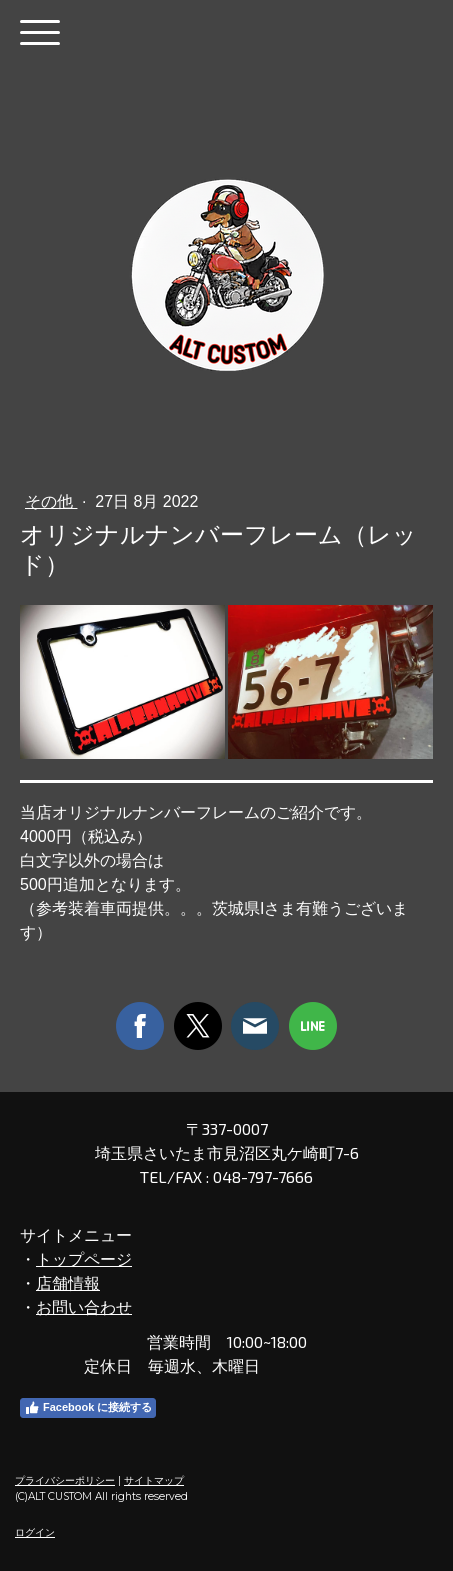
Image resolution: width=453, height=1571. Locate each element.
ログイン (35, 1532)
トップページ (84, 1258)
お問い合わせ (84, 1306)
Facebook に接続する (88, 1408)
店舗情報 (68, 1282)
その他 (51, 501)
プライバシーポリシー (65, 1480)
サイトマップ (154, 1480)
